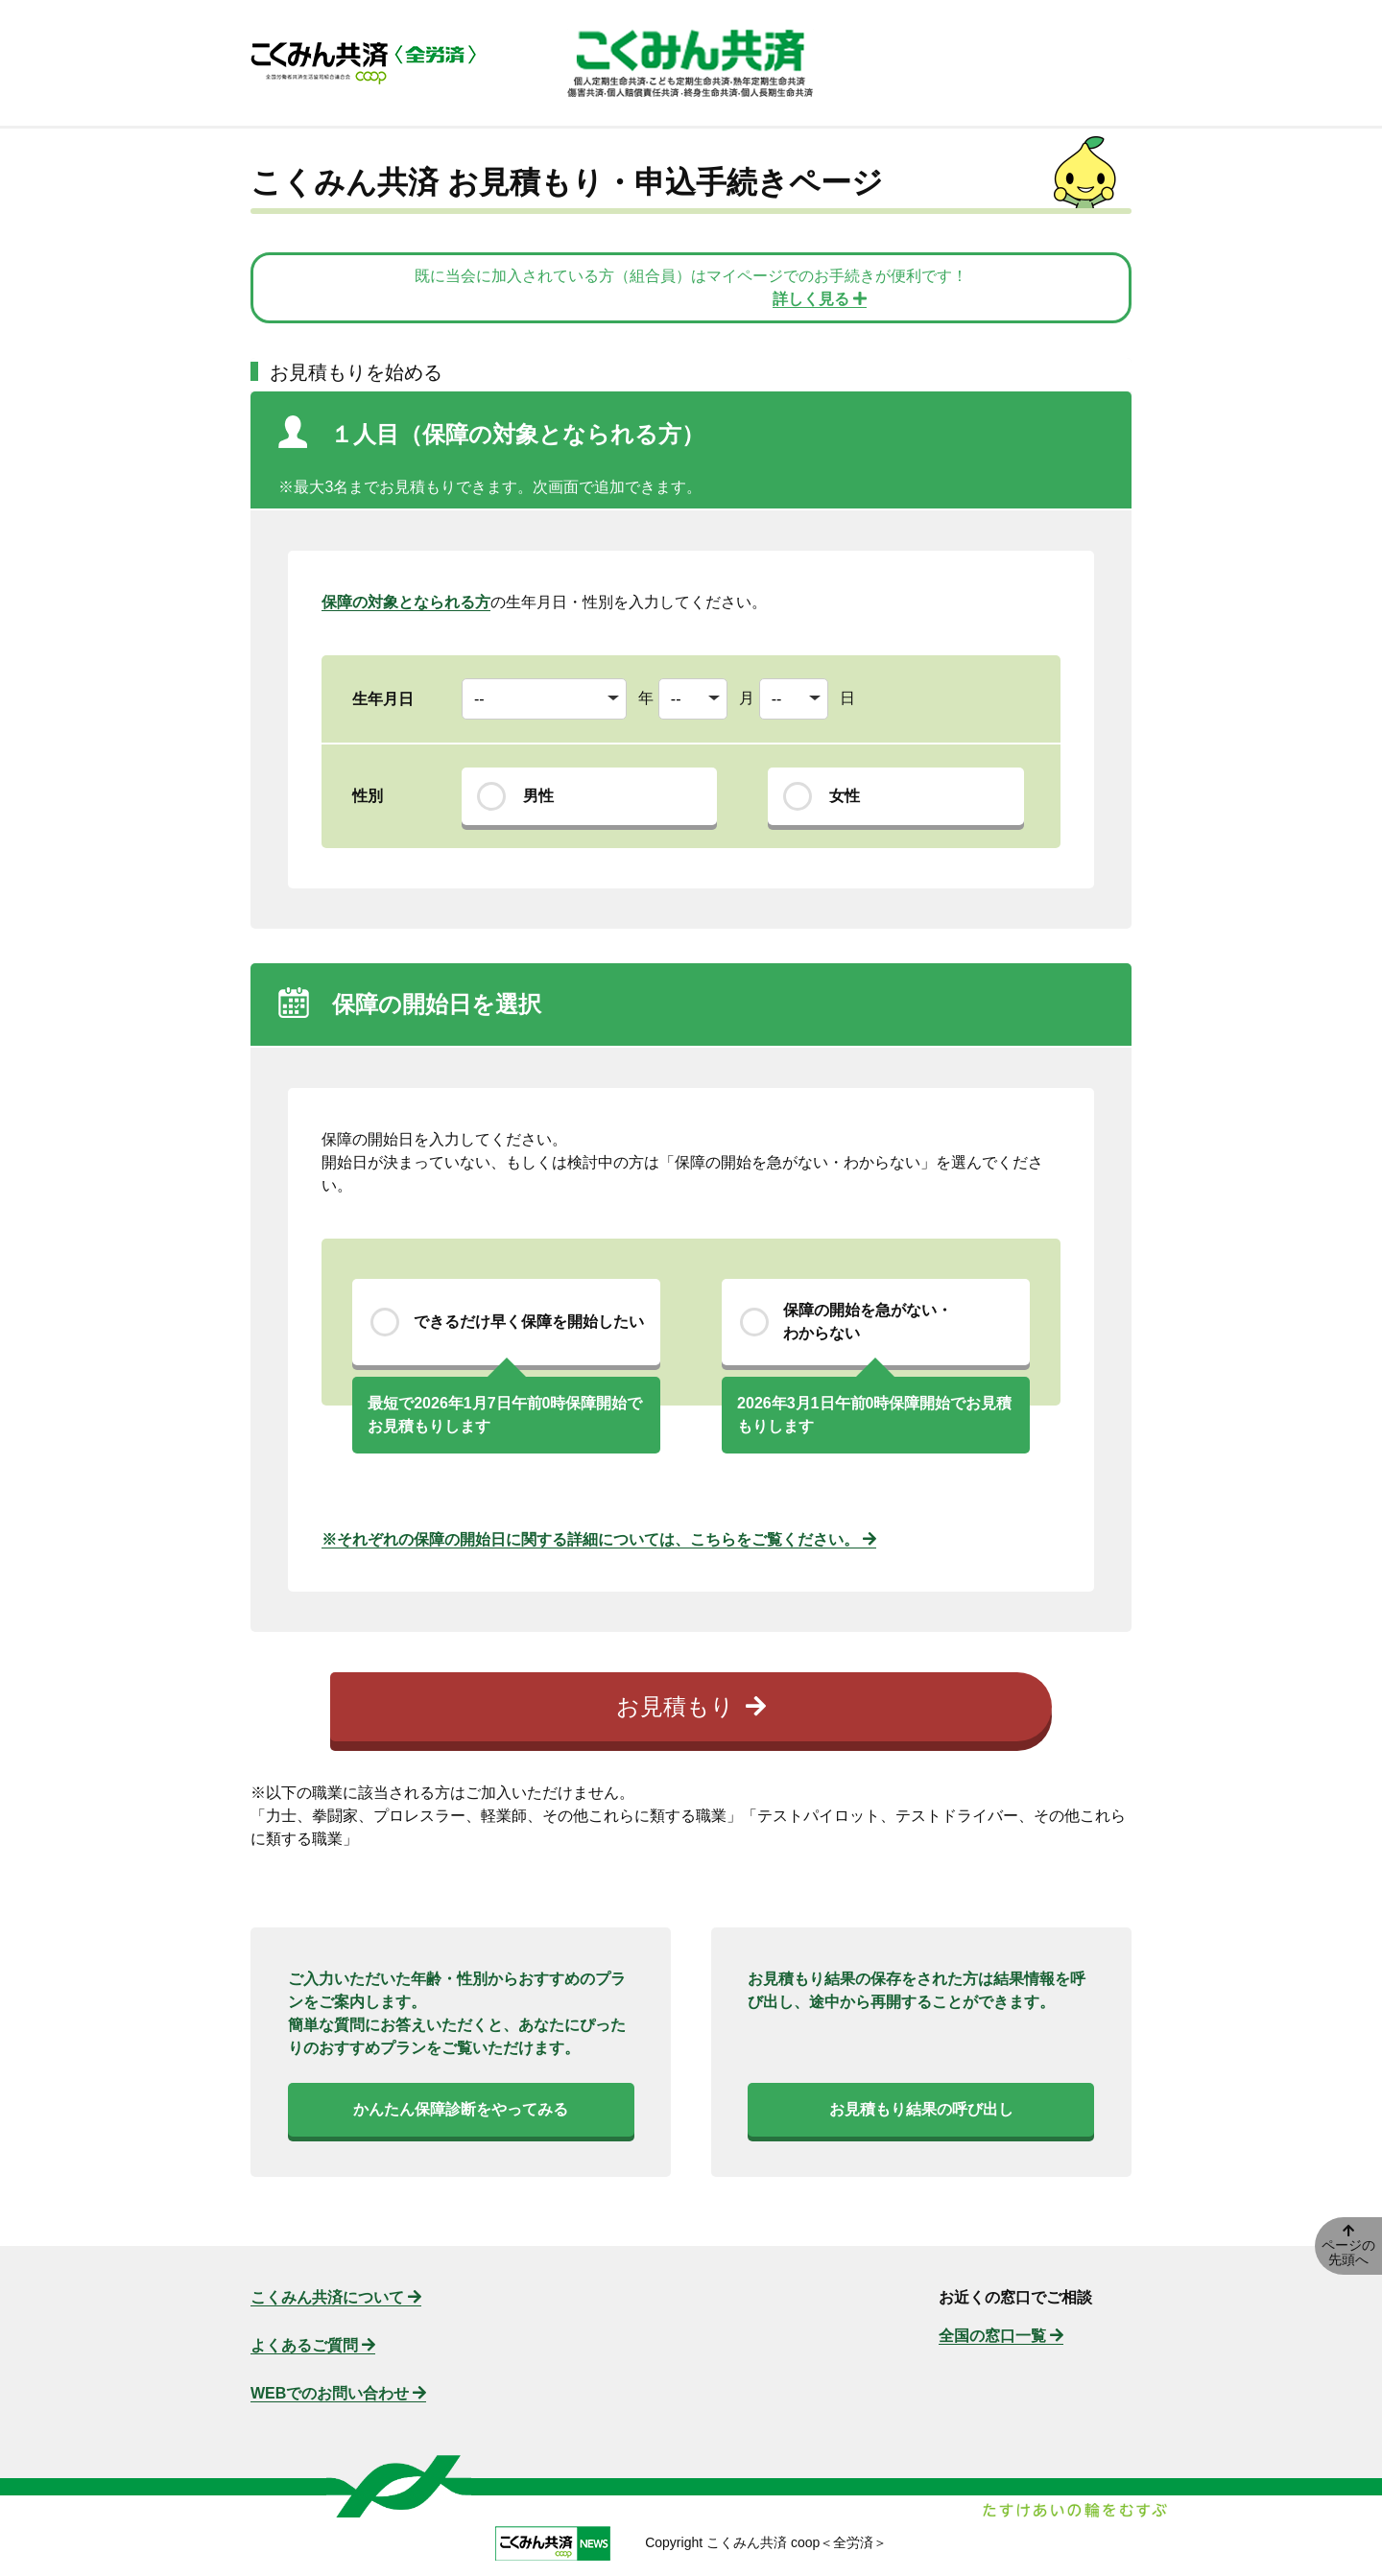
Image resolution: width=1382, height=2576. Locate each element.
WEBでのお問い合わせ (338, 2393)
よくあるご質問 (312, 2345)
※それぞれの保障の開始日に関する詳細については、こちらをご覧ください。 (599, 1539)
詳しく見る (820, 299)
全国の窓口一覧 (1001, 2336)
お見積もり (691, 1706)
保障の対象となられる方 (406, 602)
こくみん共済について (335, 2297)
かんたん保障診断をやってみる (460, 2109)
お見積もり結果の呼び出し (921, 2109)
